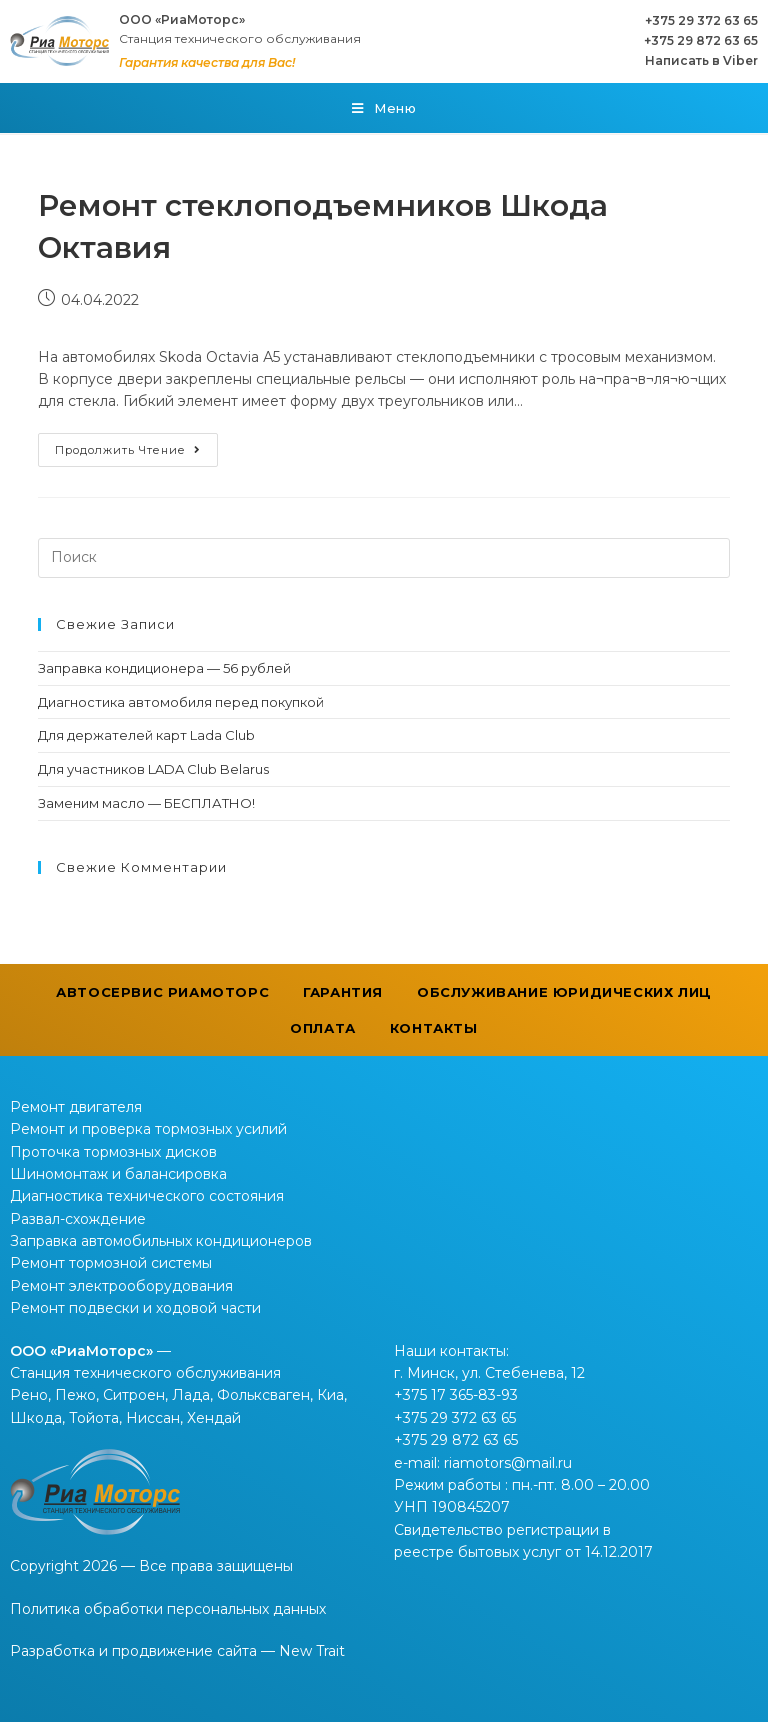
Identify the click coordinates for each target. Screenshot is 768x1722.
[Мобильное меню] (384, 108)
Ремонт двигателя (76, 1107)
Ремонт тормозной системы (111, 1263)
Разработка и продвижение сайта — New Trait (177, 1651)
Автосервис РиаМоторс (162, 992)
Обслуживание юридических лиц (564, 992)
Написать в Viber (701, 60)
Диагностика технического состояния (147, 1196)
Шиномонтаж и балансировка (118, 1174)
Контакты (434, 1028)
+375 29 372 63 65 (701, 20)
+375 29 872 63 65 (701, 40)
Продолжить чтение (128, 450)
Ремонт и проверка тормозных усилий (148, 1129)
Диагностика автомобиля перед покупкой (181, 702)
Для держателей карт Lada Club (146, 735)
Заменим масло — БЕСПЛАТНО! (146, 803)
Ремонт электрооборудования (121, 1286)
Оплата (323, 1028)
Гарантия (343, 992)
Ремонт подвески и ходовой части (135, 1308)
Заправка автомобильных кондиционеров (161, 1241)
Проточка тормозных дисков (113, 1152)
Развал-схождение (78, 1219)
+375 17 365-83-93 (456, 1395)
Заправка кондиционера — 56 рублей (164, 668)
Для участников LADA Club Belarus (153, 769)
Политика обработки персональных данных (168, 1609)
